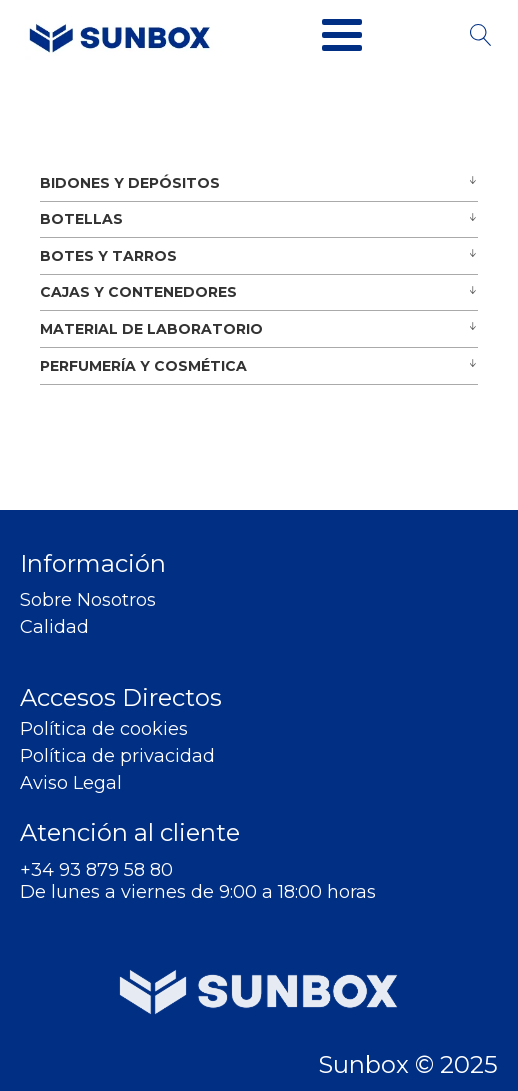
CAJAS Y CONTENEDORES (138, 292)
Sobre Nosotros (88, 600)
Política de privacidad (117, 756)
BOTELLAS (81, 219)
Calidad (54, 627)
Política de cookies (104, 729)
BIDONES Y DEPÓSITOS (130, 183)
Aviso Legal (71, 783)
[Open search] (481, 35)
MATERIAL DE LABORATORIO (151, 329)
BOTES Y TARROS (108, 256)
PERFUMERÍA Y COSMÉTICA (143, 366)
